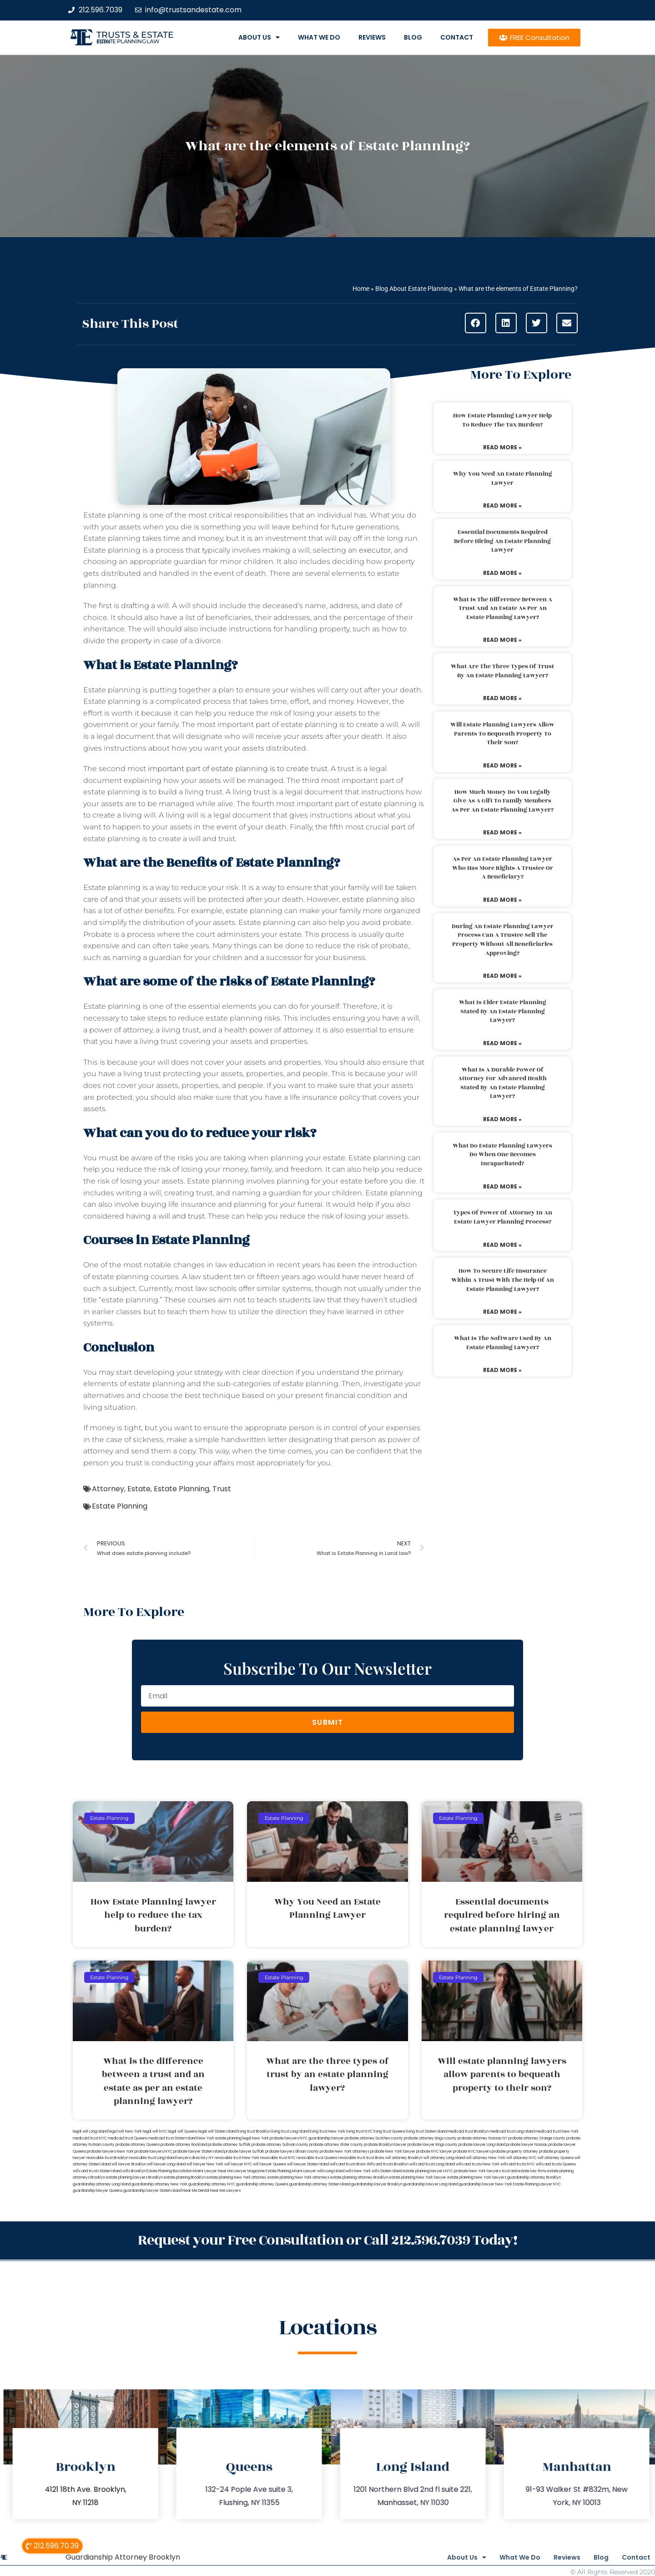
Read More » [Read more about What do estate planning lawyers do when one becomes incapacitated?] (502, 1186)
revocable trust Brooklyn (107, 2157)
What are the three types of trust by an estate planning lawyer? (502, 671)
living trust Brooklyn (254, 2131)
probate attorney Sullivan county (280, 2144)
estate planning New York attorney (237, 2177)
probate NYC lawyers (472, 2151)
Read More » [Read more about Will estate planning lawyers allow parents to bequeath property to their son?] (502, 765)
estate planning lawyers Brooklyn (134, 2177)
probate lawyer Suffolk (244, 2151)
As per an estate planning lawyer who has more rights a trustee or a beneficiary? (502, 867)
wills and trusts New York (477, 2164)
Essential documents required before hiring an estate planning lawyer (502, 541)
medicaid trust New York (557, 2131)
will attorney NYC (521, 2157)
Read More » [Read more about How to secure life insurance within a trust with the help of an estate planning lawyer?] (502, 1312)
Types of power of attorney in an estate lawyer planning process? (502, 1217)
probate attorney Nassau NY (483, 2138)
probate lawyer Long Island (481, 2144)
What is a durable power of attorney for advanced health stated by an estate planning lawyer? (502, 1083)
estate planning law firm (128, 41)
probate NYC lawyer (434, 2151)
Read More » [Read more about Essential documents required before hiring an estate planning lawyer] (502, 573)
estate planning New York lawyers (476, 2177)
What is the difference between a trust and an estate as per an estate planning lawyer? (502, 608)
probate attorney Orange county (537, 2138)
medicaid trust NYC (90, 2138)
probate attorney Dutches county (374, 2138)
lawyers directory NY (195, 2157)
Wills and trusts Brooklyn (387, 2164)
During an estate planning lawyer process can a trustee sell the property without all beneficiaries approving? (503, 940)
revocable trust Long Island (152, 2157)
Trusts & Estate (135, 35)
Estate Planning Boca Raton (169, 2171)
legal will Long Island (90, 2131)
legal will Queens (182, 2131)
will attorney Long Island (444, 2157)
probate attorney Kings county (430, 2138)
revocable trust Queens (317, 2157)
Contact (456, 37)
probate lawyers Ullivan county (292, 2151)
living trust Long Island (290, 2131)
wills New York (358, 2171)
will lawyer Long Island (166, 2164)
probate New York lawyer (392, 2151)
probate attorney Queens (138, 2144)
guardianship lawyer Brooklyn (376, 2184)
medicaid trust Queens (127, 2138)
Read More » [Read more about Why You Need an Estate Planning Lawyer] (502, 505)
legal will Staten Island (217, 2131)
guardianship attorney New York (159, 2184)
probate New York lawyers (477, 2171)
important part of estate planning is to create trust (238, 768)
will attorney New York (485, 2157)
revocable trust (351, 2157)
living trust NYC (359, 2131)
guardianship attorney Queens (262, 2184)
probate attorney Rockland (184, 2144)
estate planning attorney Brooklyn (359, 2177)
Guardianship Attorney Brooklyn (123, 2555)
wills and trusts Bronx (348, 2164)
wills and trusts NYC (517, 2164)
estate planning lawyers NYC (428, 2171)
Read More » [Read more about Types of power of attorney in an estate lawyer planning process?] (502, 1245)
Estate (139, 1489)
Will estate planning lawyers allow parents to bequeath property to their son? (502, 733)
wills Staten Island (387, 2171)
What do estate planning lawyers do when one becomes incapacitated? (502, 1154)
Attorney (108, 1489)
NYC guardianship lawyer (322, 2138)
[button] (475, 323)
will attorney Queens (556, 2157)
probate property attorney (515, 2151)
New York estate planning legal (224, 2138)
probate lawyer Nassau (527, 2144)
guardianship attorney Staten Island (319, 2184)
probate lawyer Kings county (433, 2144)
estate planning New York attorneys (298, 2177)
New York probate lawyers (275, 2138)
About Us (259, 37)
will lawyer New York (204, 2164)
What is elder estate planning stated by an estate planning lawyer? (502, 1011)
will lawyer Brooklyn (128, 2164)
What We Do (319, 37)
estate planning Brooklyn (185, 2177)
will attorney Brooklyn (404, 2157)
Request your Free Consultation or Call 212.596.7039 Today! (327, 2239)
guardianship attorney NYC (211, 2184)
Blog (413, 37)
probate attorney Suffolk (229, 2144)
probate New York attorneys (344, 2151)
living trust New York (327, 2131)
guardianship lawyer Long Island (430, 2184)
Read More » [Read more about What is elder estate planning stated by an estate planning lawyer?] (502, 1043)
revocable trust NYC (278, 2157)
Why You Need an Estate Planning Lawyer (502, 478)
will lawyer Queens (269, 2164)
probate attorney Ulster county (336, 2144)
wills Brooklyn (134, 2171)
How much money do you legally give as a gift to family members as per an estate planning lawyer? (502, 801)
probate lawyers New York (110, 2151)
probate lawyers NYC (153, 2151)
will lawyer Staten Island (308, 2164)
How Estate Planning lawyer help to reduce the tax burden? (502, 420)
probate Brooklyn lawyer (385, 2144)
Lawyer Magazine (249, 2171)
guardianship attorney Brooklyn (534, 2177)
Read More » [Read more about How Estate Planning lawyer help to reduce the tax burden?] (502, 447)
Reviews (372, 37)
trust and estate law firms (524, 2171)
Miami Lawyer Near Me (213, 2171)
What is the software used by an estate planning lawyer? (502, 1343)
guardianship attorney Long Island (102, 2184)
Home (361, 288)
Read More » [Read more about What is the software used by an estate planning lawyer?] (502, 1370)
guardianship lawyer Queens (97, 2190)
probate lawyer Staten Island (198, 2151)
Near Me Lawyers (225, 2190)
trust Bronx (375, 2157)
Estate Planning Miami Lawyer (291, 2171)
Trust (221, 1489)
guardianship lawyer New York (485, 2184)
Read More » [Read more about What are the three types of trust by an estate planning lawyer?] (502, 698)
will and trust (181, 1216)
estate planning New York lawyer (417, 2177)
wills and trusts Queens (556, 2164)
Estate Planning (181, 1489)
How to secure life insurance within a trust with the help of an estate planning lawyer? (502, 1279)
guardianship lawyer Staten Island (152, 2190)
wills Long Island (330, 2171)
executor (375, 550)
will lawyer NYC (238, 2164)
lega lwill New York (125, 2131)
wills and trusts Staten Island (97, 2171)
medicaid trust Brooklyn (468, 2131)
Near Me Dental (195, 2190)
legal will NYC (155, 2131)
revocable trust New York (237, 2157)
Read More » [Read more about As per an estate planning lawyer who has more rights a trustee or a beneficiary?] (502, 900)
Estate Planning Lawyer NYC (537, 2184)
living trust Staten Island (426, 2131)
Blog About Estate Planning (414, 288)
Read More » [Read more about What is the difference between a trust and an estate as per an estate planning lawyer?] (502, 640)
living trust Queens (389, 2131)
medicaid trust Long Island (511, 2131)
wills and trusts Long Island (432, 2164)
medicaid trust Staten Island (172, 2138)
